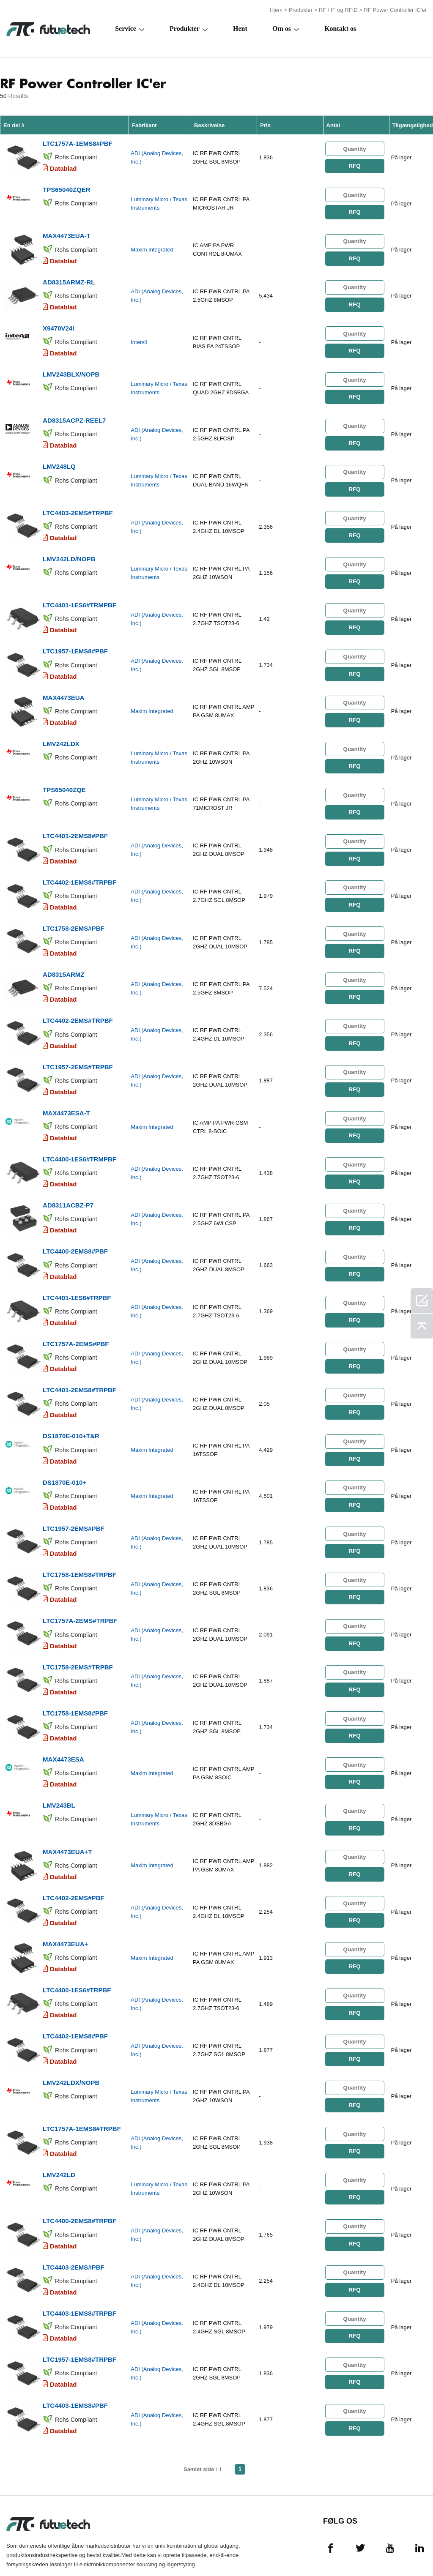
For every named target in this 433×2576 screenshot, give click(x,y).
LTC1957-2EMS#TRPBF (78, 1046)
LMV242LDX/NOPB (71, 2041)
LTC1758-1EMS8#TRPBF (79, 1544)
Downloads (341, 2549)
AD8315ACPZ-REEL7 (74, 413)
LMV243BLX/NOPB (71, 368)
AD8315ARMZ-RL (69, 277)
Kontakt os (340, 28)
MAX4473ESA (63, 1725)
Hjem (276, 9)
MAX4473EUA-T (66, 232)
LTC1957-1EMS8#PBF (75, 639)
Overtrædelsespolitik (103, 2549)
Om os (281, 28)
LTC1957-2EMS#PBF (73, 1498)
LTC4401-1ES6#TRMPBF (79, 594)
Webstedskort (396, 2549)
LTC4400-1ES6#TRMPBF (79, 1137)
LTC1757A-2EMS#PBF (76, 1318)
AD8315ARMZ (63, 956)
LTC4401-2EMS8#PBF (75, 820)
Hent (240, 28)
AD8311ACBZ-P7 (68, 1182)
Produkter (300, 9)
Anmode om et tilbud (173, 2549)
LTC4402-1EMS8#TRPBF (79, 865)
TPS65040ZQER (66, 187)
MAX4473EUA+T (67, 1815)
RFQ (354, 165)
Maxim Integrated (152, 247)
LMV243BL (59, 1770)
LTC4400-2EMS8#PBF (75, 1227)
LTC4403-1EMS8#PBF (75, 2358)
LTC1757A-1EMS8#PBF (77, 142)
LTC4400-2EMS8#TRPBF (79, 2177)
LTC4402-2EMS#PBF (73, 1860)
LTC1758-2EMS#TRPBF (78, 1634)
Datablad (63, 167)
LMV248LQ (59, 458)
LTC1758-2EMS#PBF (73, 911)
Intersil (139, 337)
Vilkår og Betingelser (24, 2549)
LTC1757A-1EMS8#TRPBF (82, 2086)
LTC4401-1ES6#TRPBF (77, 1272)
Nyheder (294, 2549)
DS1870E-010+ (64, 1453)
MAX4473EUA (63, 684)
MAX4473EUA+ (65, 1905)
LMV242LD (59, 2132)
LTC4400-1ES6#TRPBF (77, 1951)
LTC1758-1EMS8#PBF (75, 1679)
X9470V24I (58, 323)
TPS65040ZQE (64, 775)
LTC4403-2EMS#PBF (73, 2222)
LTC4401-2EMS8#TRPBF (79, 1363)
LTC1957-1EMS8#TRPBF (79, 2312)
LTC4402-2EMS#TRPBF (78, 1001)
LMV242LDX (61, 730)
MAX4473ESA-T (66, 1091)
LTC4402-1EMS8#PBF (75, 1996)
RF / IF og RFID (338, 9)
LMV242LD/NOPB (69, 549)
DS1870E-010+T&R (71, 1408)
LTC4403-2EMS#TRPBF (78, 504)
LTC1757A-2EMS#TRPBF (80, 1589)
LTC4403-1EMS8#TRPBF (79, 2267)
